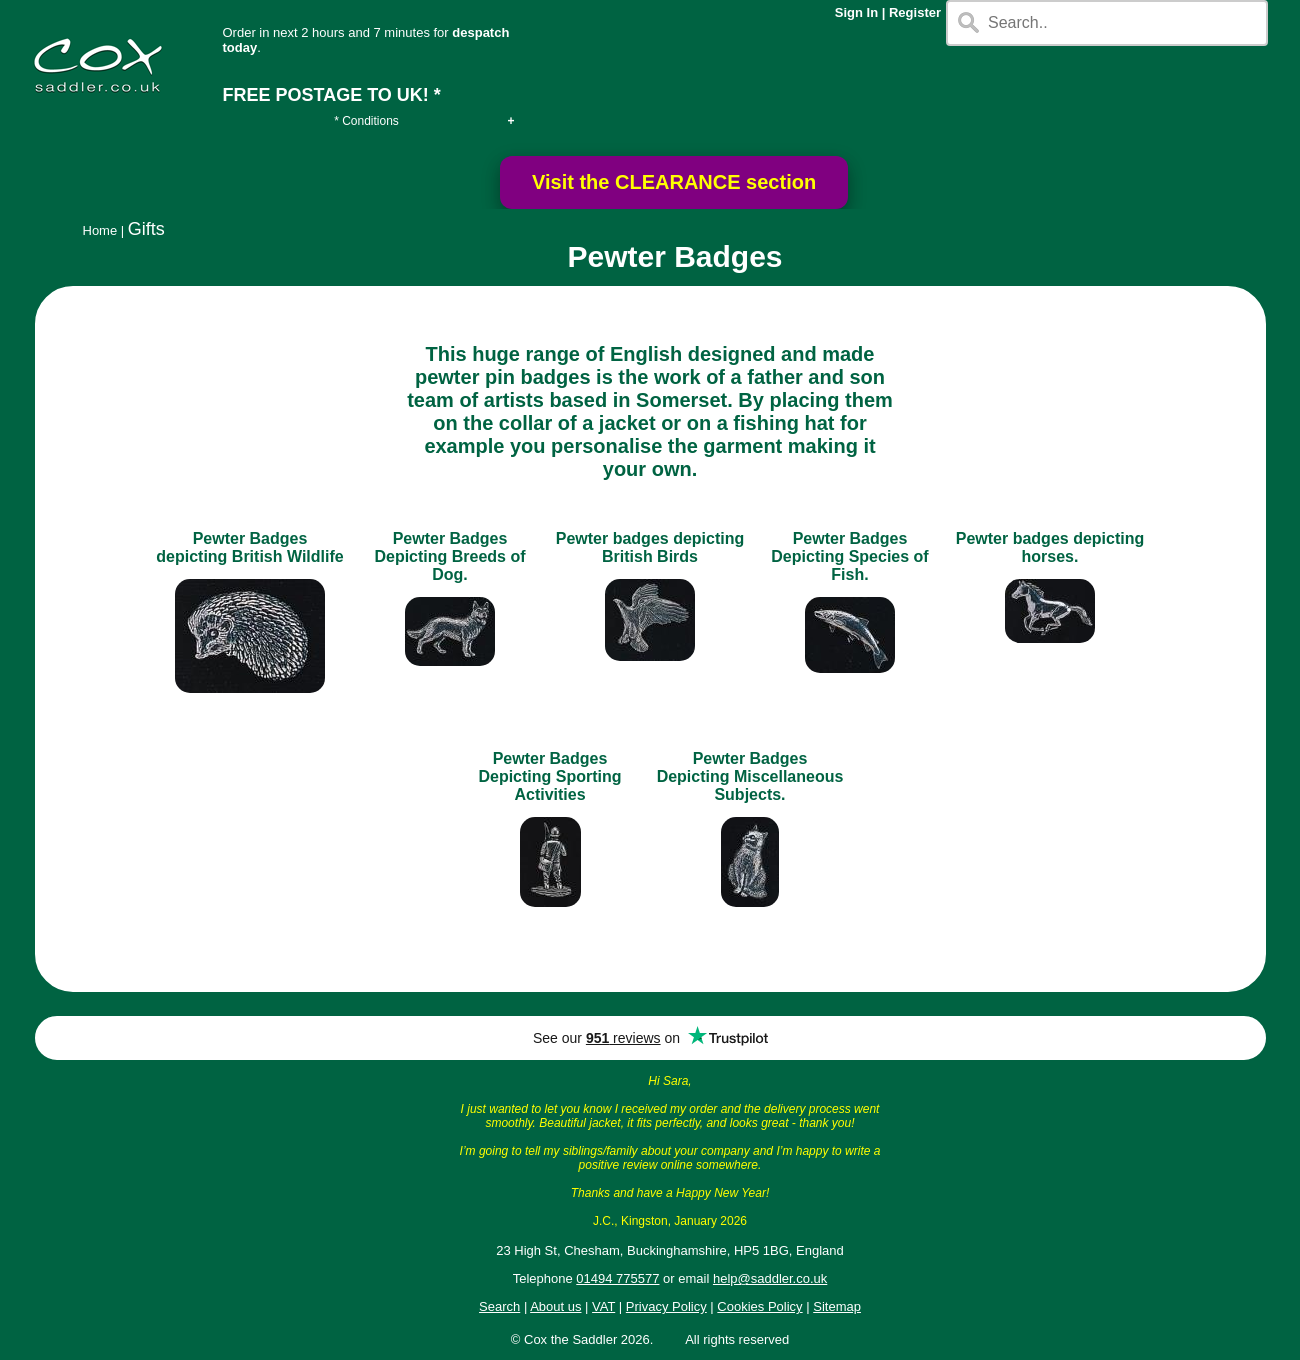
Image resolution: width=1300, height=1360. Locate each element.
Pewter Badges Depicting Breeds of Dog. (449, 556)
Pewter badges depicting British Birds (650, 547)
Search (499, 1306)
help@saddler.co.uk (770, 1278)
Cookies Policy (759, 1306)
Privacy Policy (666, 1306)
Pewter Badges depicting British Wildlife (249, 547)
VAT (603, 1306)
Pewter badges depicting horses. (1050, 547)
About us (555, 1306)
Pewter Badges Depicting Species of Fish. (849, 556)
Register (915, 12)
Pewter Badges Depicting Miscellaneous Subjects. (750, 776)
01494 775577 (617, 1278)
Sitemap (837, 1306)
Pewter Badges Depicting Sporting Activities (549, 776)
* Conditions (366, 121)
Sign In (856, 12)
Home (100, 230)
